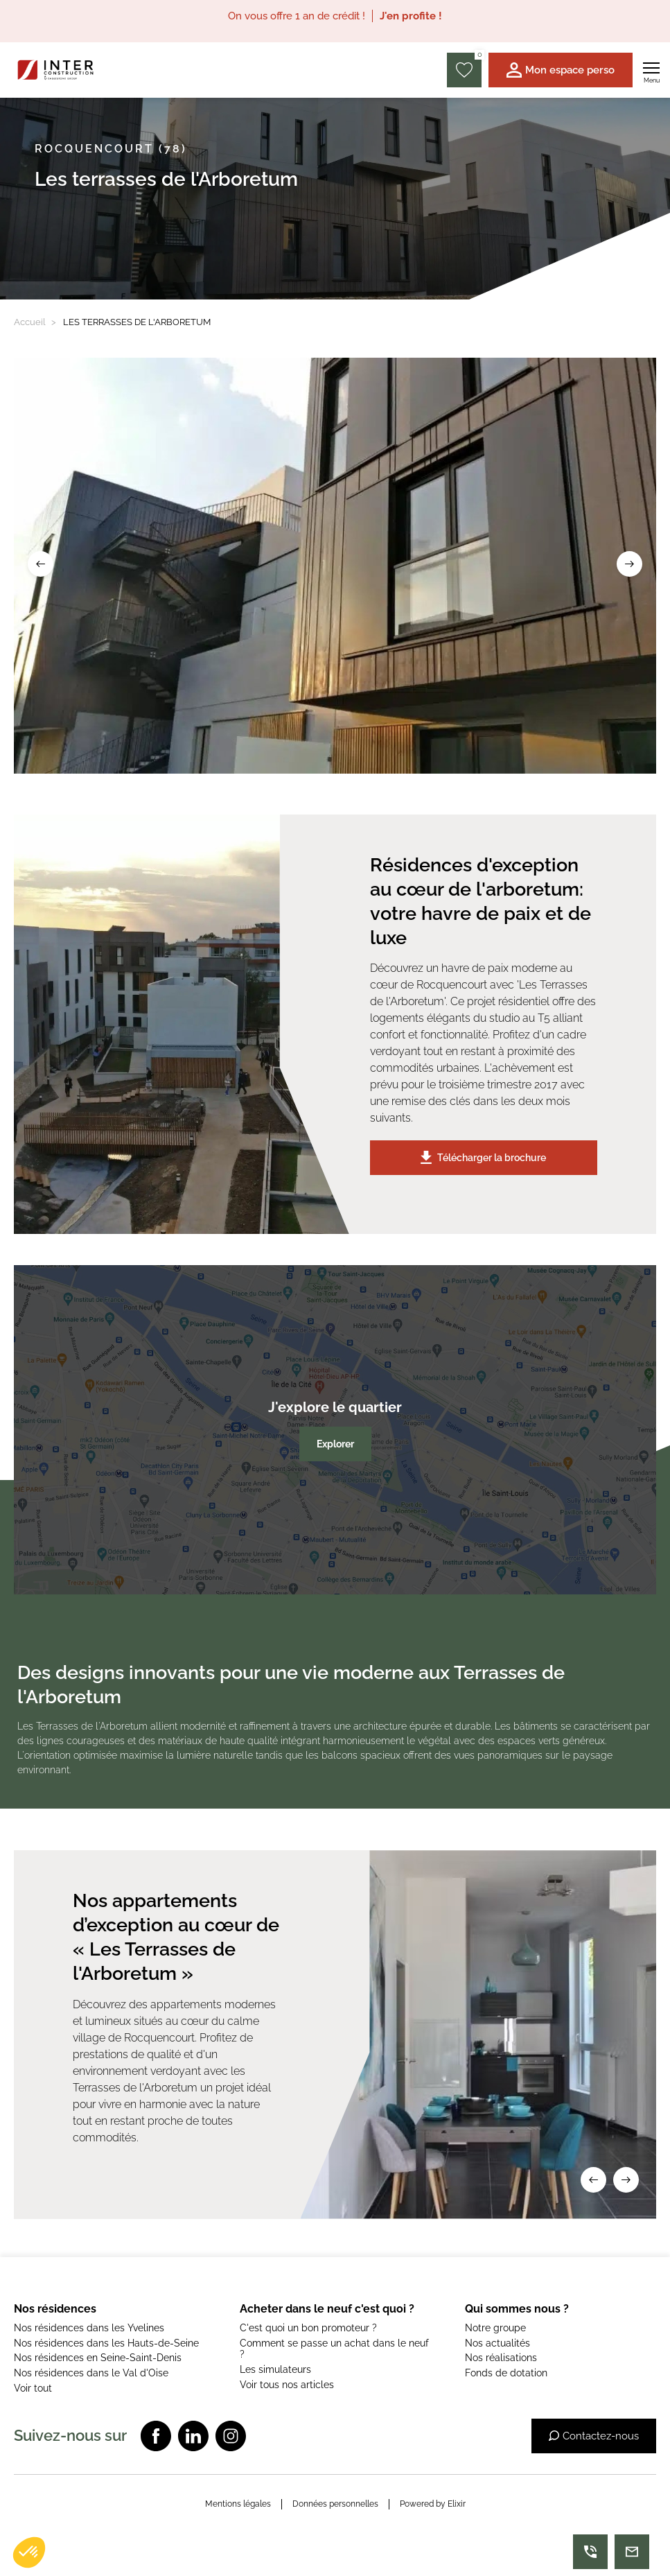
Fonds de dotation (506, 2372)
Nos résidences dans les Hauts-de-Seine (106, 2343)
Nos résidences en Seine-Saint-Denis (98, 2357)
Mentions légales (238, 2504)
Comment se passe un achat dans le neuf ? (334, 2349)
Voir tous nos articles (287, 2384)
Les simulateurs (275, 2369)
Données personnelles (335, 2504)
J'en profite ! (411, 16)
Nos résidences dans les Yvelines (89, 2327)
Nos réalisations (501, 2357)
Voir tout (33, 2388)
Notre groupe (495, 2327)
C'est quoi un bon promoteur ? (308, 2327)
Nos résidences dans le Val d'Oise (91, 2372)
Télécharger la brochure (483, 1157)
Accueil (30, 322)
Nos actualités (497, 2343)
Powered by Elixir (433, 2504)
